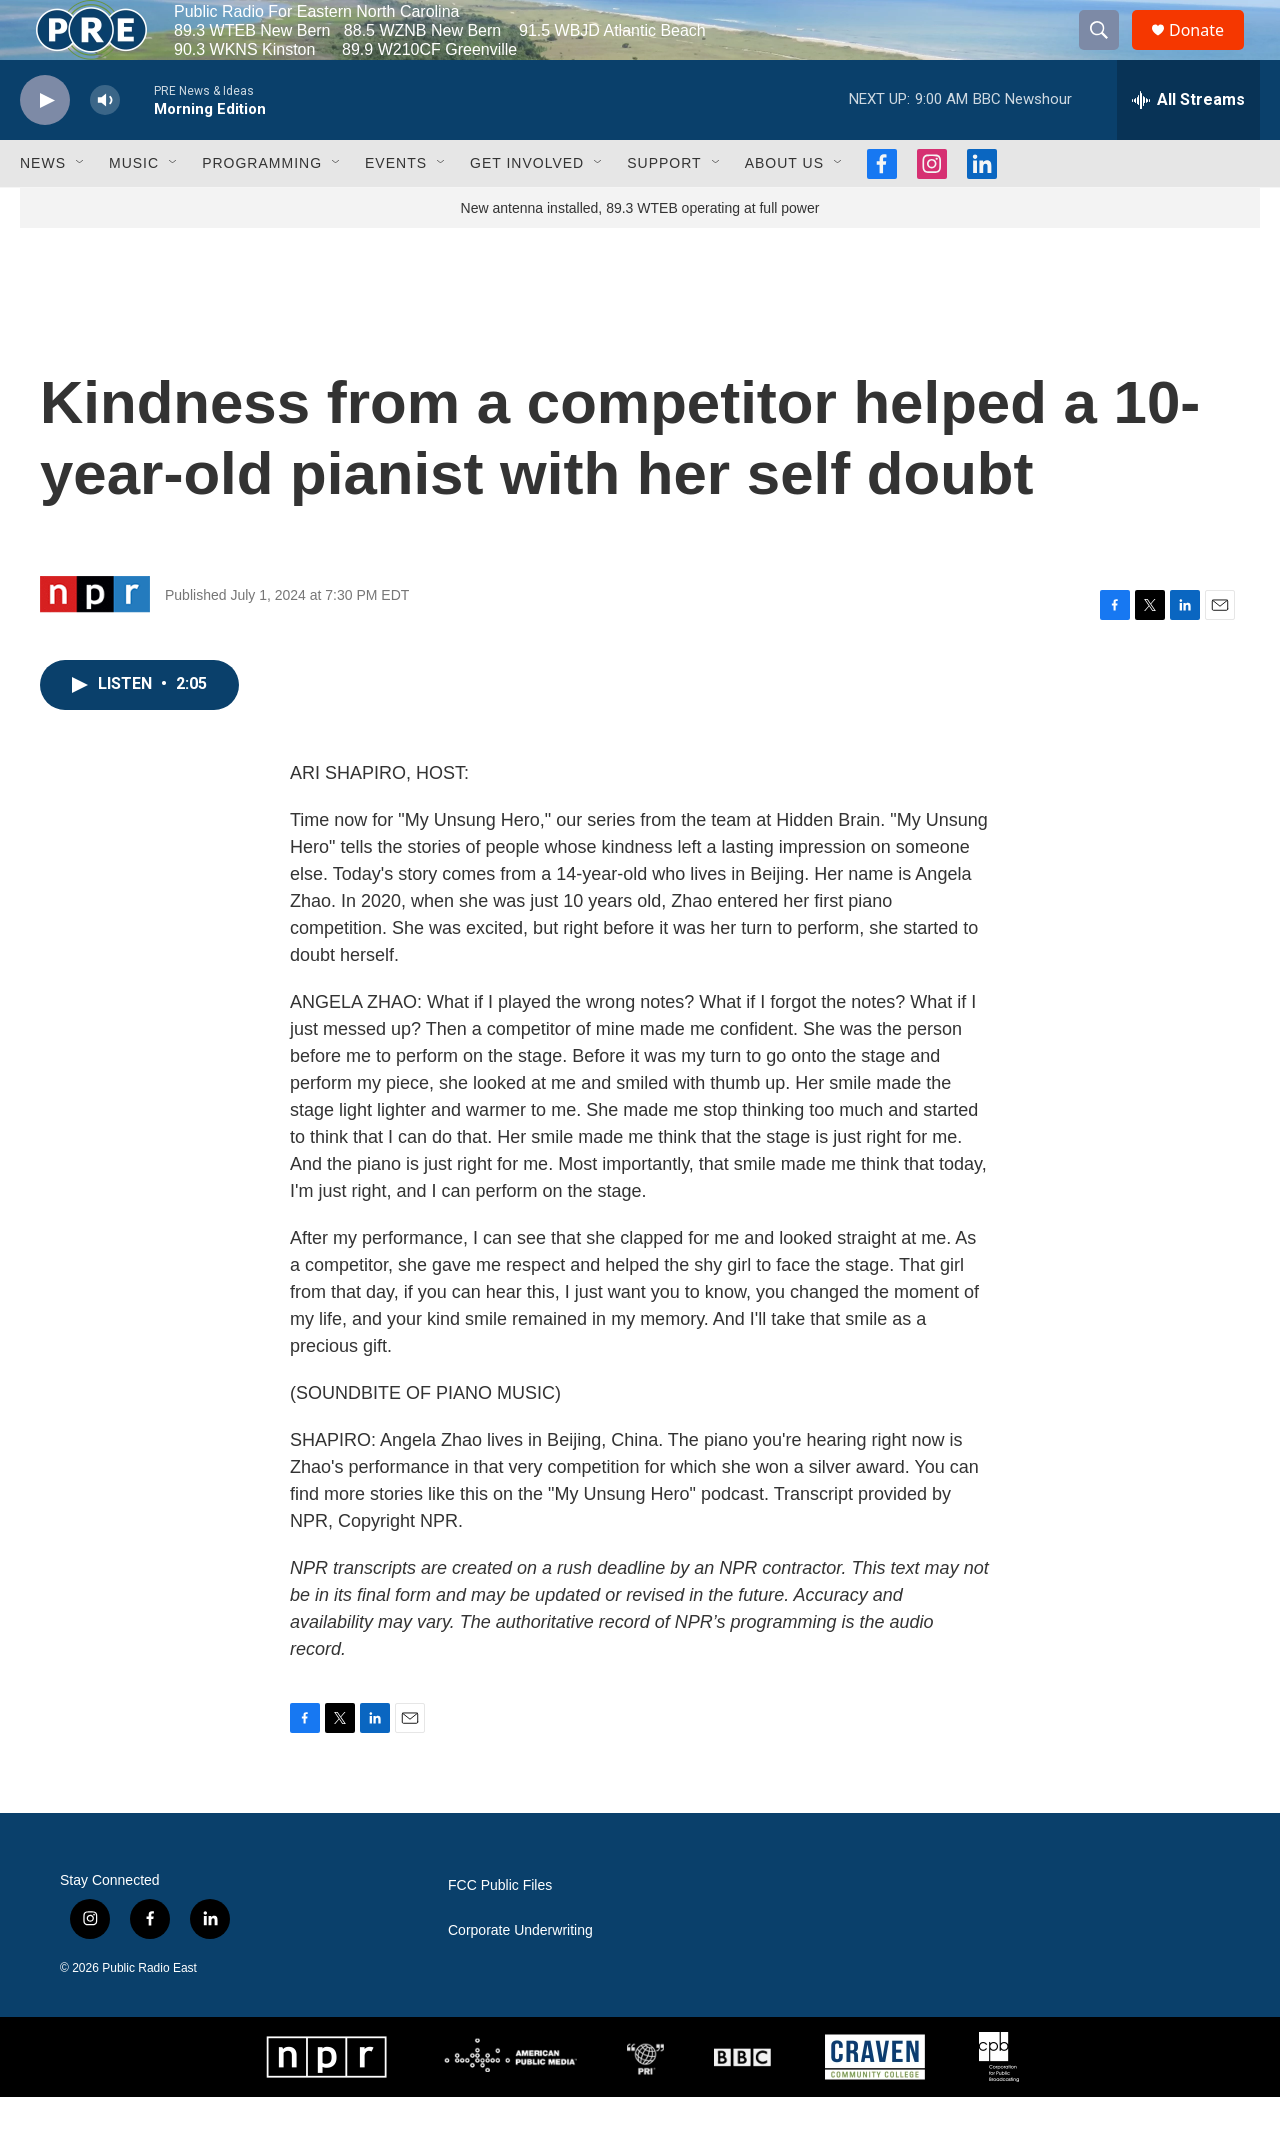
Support (664, 208)
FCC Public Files (500, 1930)
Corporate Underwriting (520, 1975)
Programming (262, 208)
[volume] (105, 145)
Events (396, 208)
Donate (1209, 52)
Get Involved (527, 208)
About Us (784, 208)
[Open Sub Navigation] (81, 208)
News (43, 208)
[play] (45, 145)
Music (134, 208)
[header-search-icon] (1108, 53)
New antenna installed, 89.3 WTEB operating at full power (640, 253)
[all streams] (1188, 145)
